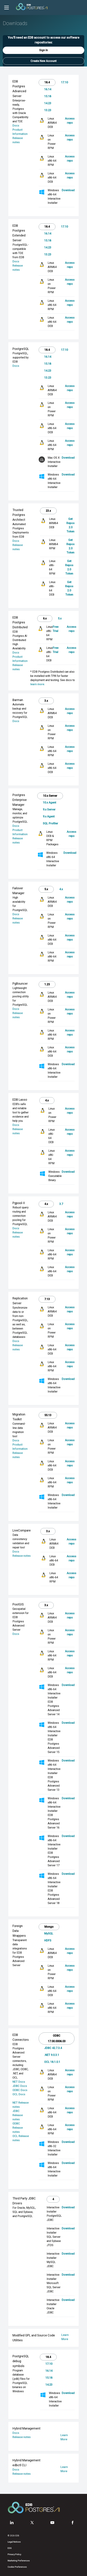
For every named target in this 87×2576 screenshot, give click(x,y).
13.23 (47, 110)
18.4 (47, 82)
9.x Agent (49, 816)
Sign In (43, 50)
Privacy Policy (14, 2554)
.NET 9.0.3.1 (51, 2055)
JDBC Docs (19, 2086)
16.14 (47, 89)
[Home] (35, 7)
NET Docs (18, 2081)
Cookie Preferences (17, 2567)
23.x (48, 510)
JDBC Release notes (17, 2115)
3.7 (61, 1204)
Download (68, 190)
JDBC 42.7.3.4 (53, 2048)
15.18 (47, 96)
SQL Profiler (50, 823)
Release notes (21, 1555)
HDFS (47, 1940)
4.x (61, 889)
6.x (45, 618)
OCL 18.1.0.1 (52, 2062)
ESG (10, 2548)
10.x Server (50, 795)
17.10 (64, 82)
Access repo (70, 120)
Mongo (49, 1926)
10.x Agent (49, 802)
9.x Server (49, 809)
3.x (46, 700)
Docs (15, 125)
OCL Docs (18, 2094)
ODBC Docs (19, 2090)
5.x (60, 618)
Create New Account (43, 61)
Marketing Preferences (19, 2560)
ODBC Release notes (17, 2128)
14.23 (47, 103)
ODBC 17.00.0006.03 (57, 2038)
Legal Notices (14, 2542)
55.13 (47, 1415)
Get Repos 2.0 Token (70, 525)
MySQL (48, 1933)
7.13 (47, 1299)
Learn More (64, 2437)
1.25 (47, 984)
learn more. (37, 684)
